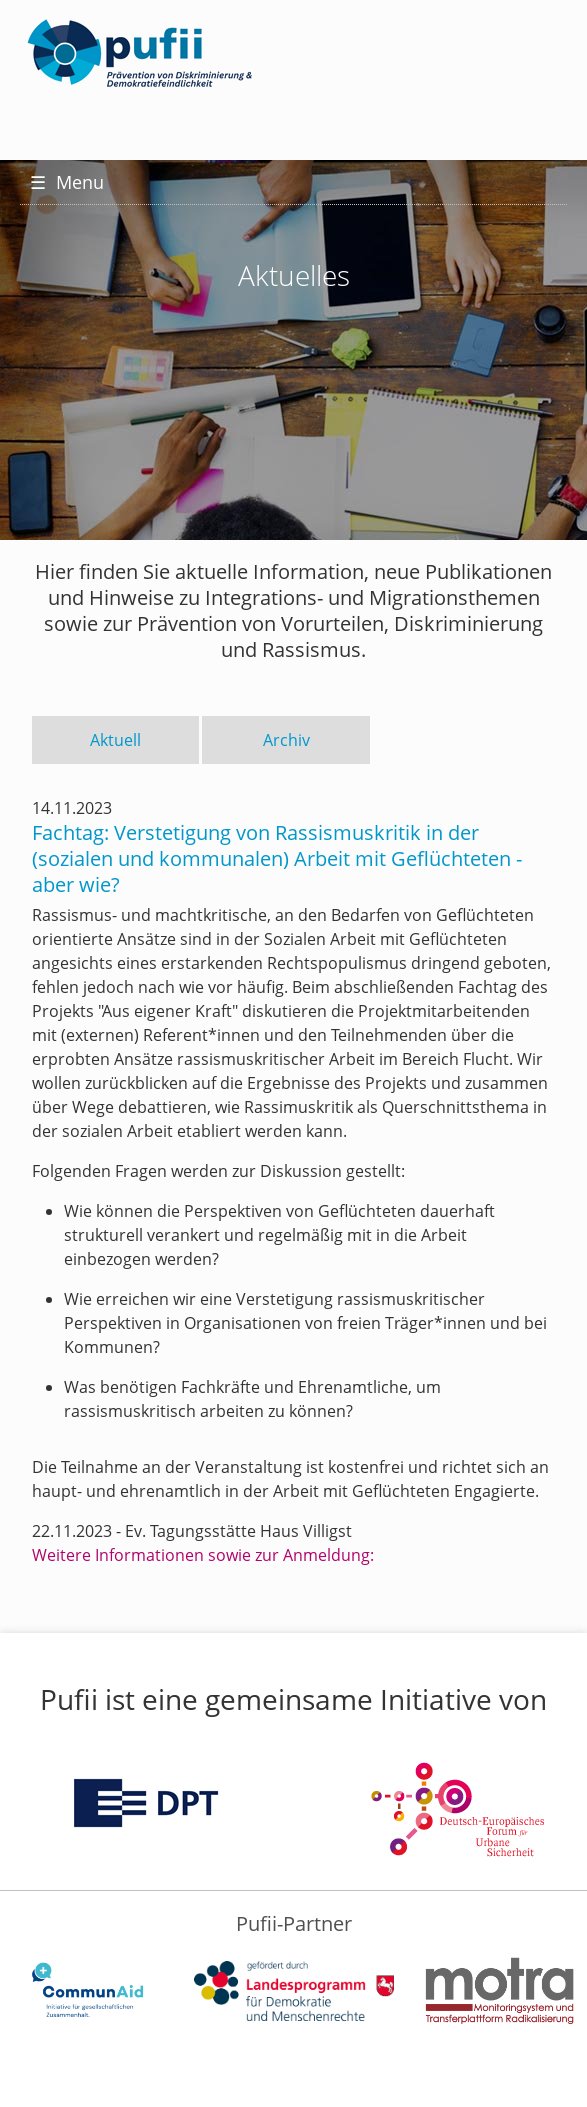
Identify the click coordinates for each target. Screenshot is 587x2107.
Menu (67, 182)
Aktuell (115, 740)
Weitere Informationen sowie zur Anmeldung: (203, 1555)
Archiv (286, 740)
